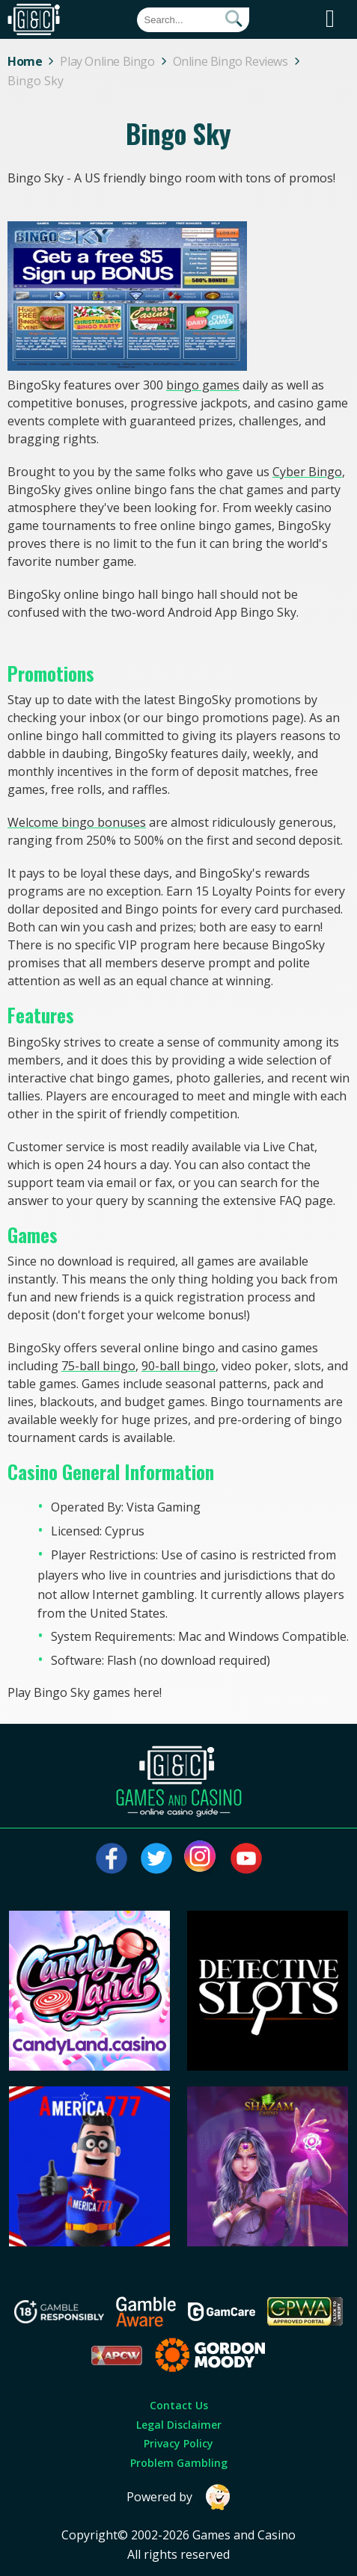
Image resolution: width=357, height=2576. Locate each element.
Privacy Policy (178, 2443)
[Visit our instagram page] (201, 1858)
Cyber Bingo (307, 471)
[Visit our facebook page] (111, 1858)
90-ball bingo (178, 1366)
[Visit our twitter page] (156, 1858)
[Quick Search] (193, 19)
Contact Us (179, 2405)
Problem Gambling (179, 2463)
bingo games (202, 385)
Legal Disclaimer (179, 2425)
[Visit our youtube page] (246, 1858)
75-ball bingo (98, 1366)
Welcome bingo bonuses (76, 822)
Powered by (178, 2497)
